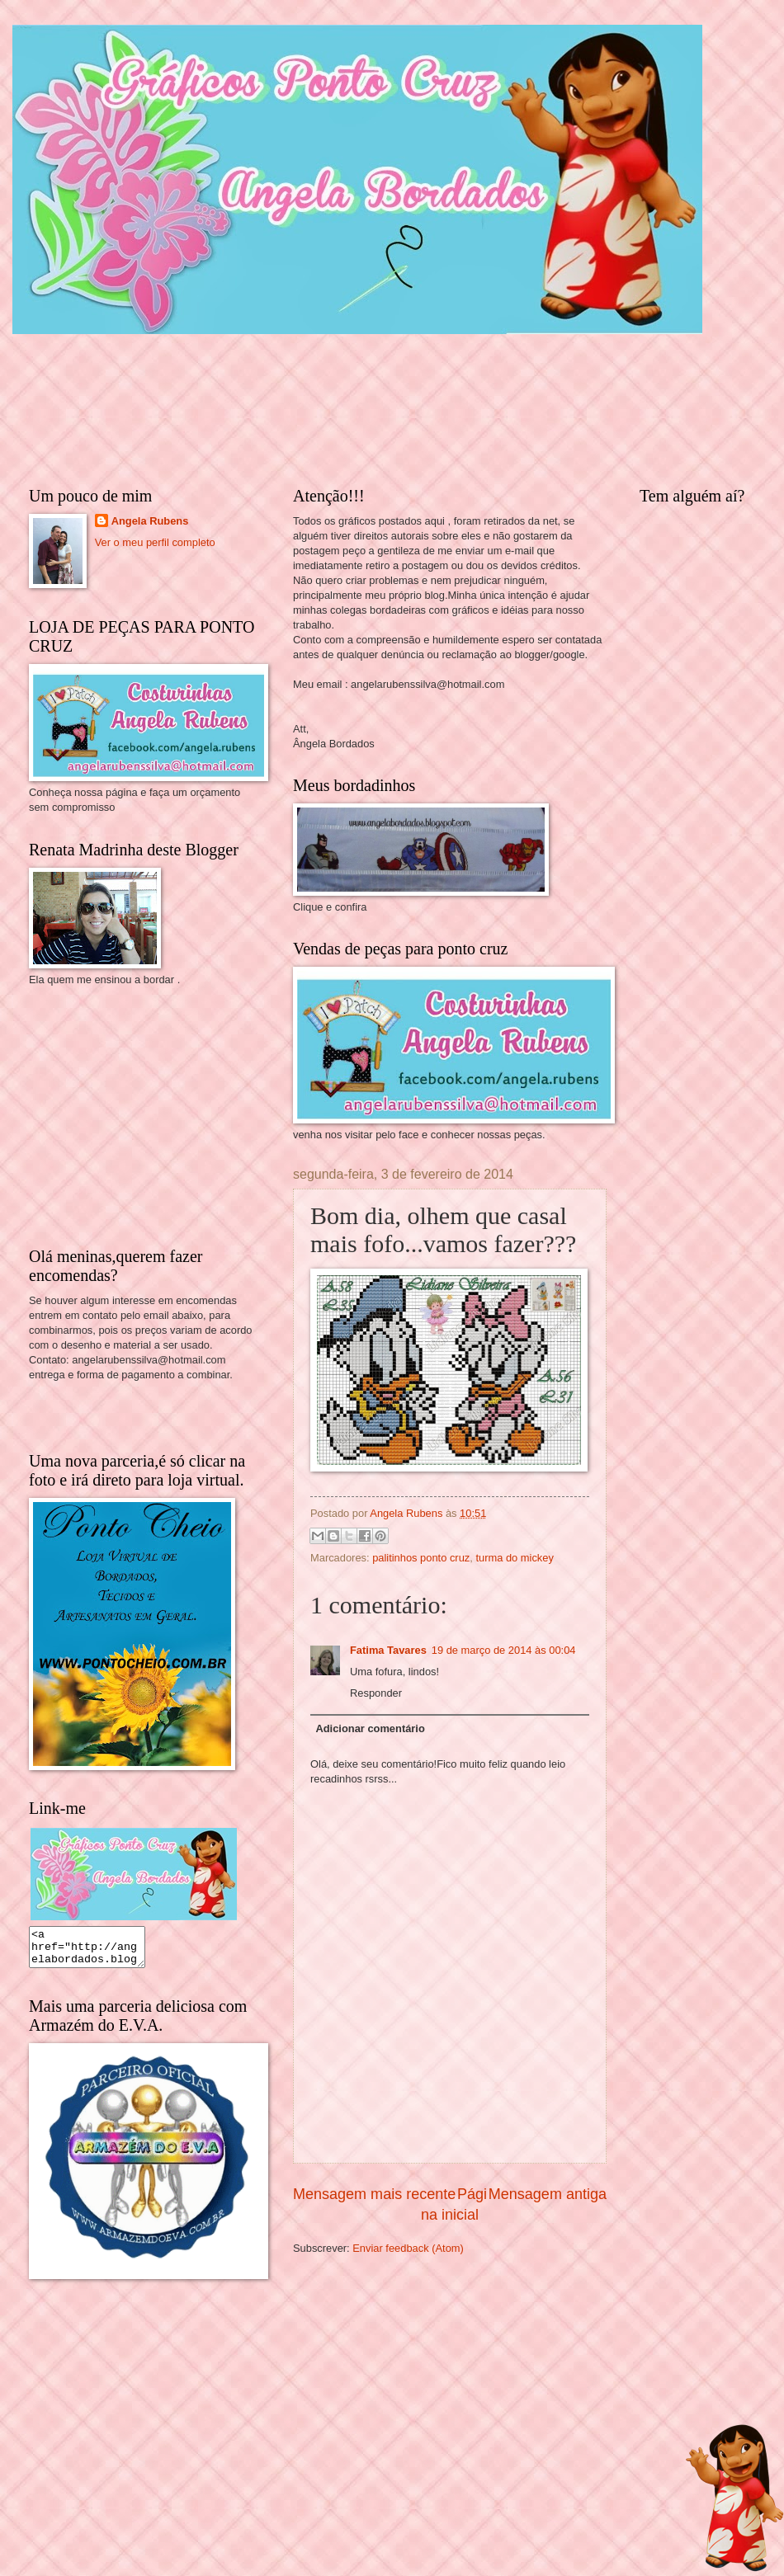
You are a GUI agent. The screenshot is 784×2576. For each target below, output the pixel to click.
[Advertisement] (152, 1115)
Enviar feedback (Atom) (408, 2248)
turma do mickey (514, 1558)
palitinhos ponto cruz (421, 1558)
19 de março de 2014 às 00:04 (504, 1650)
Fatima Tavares (388, 1650)
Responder (376, 1693)
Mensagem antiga (548, 2194)
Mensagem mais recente (374, 2194)
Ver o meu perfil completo (155, 542)
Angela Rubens (150, 521)
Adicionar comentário (369, 1728)
